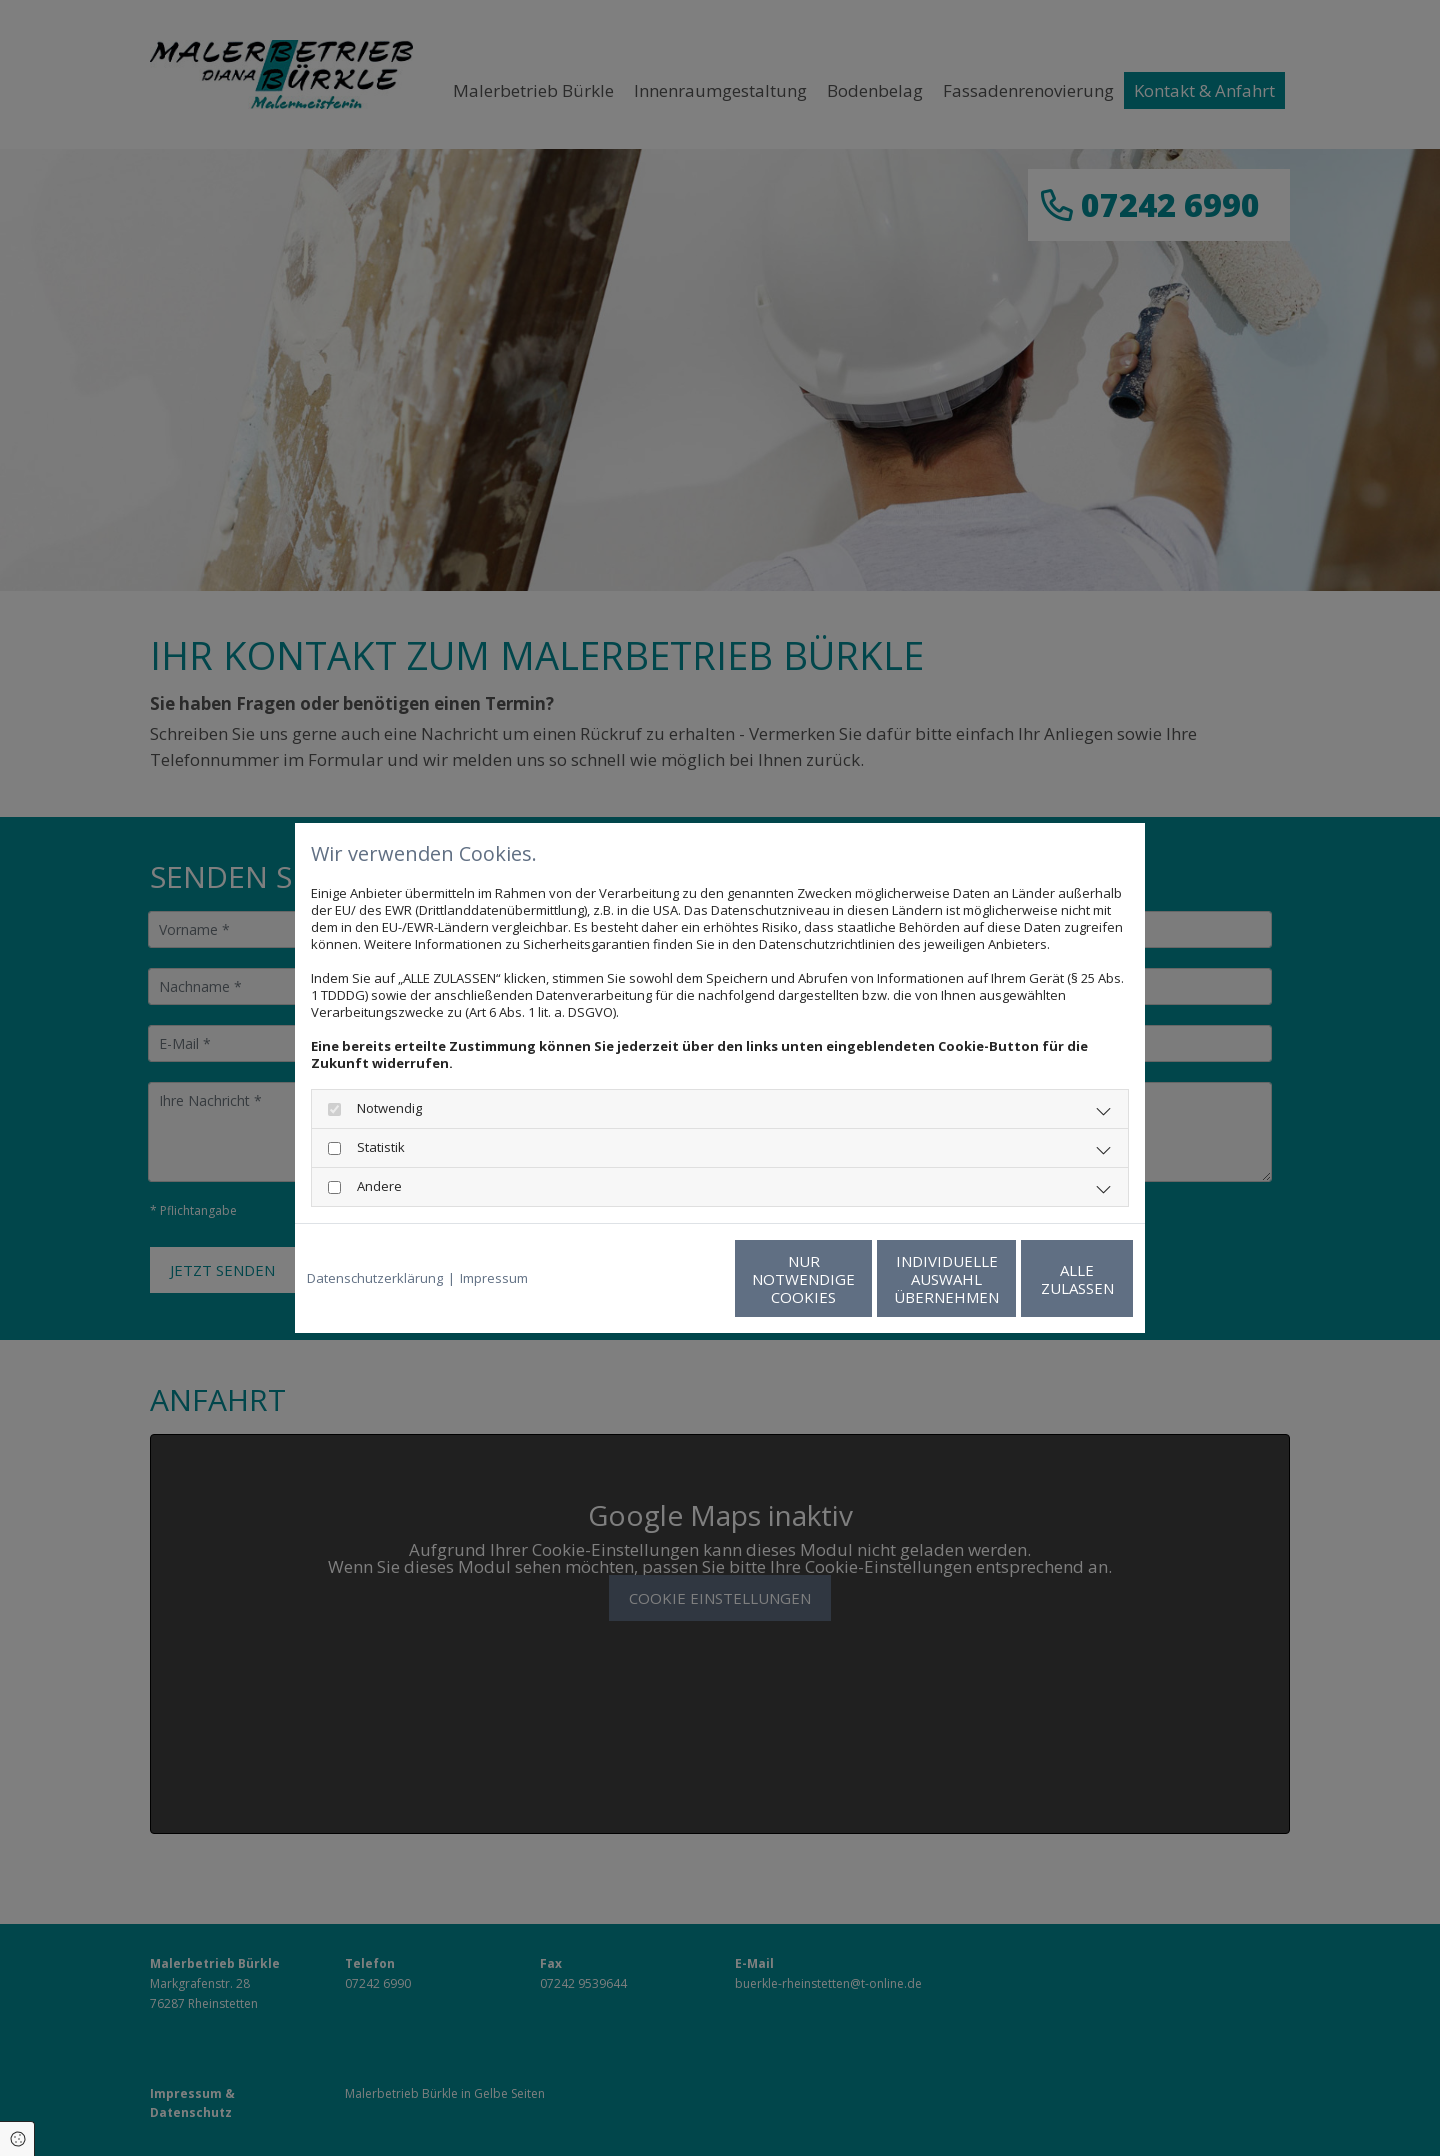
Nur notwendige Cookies (660, 1279)
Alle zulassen (1040, 1279)
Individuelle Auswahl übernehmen (850, 1279)
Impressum (494, 1278)
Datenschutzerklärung (375, 1278)
